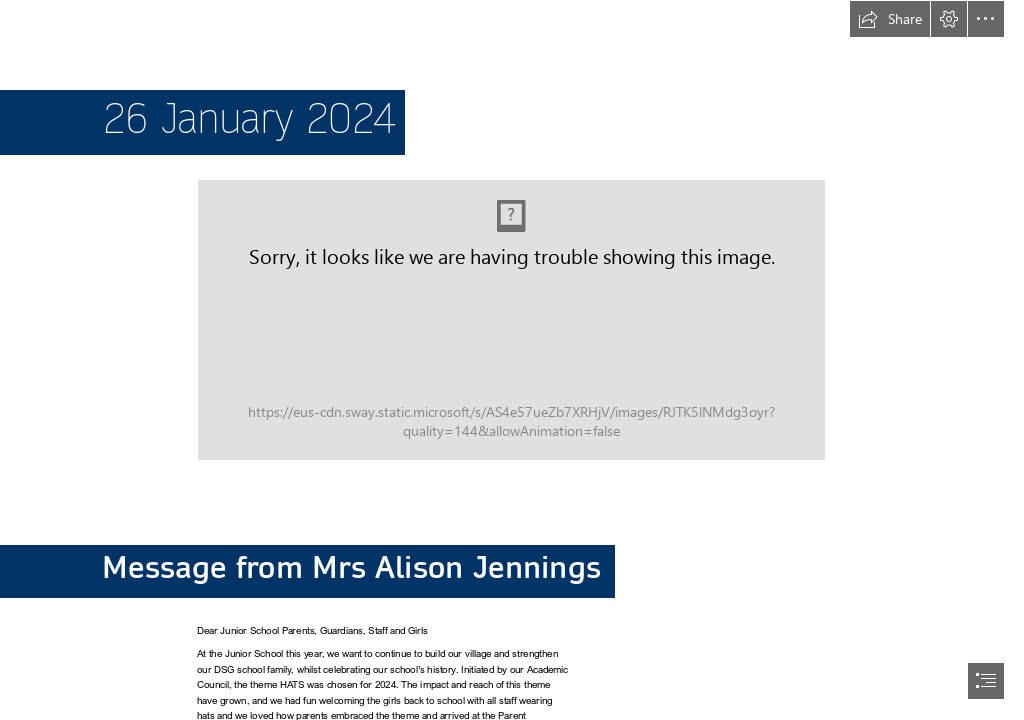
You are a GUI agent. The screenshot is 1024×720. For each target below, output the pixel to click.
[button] (890, 19)
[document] (512, 360)
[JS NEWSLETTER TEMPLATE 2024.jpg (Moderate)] (511, 320)
